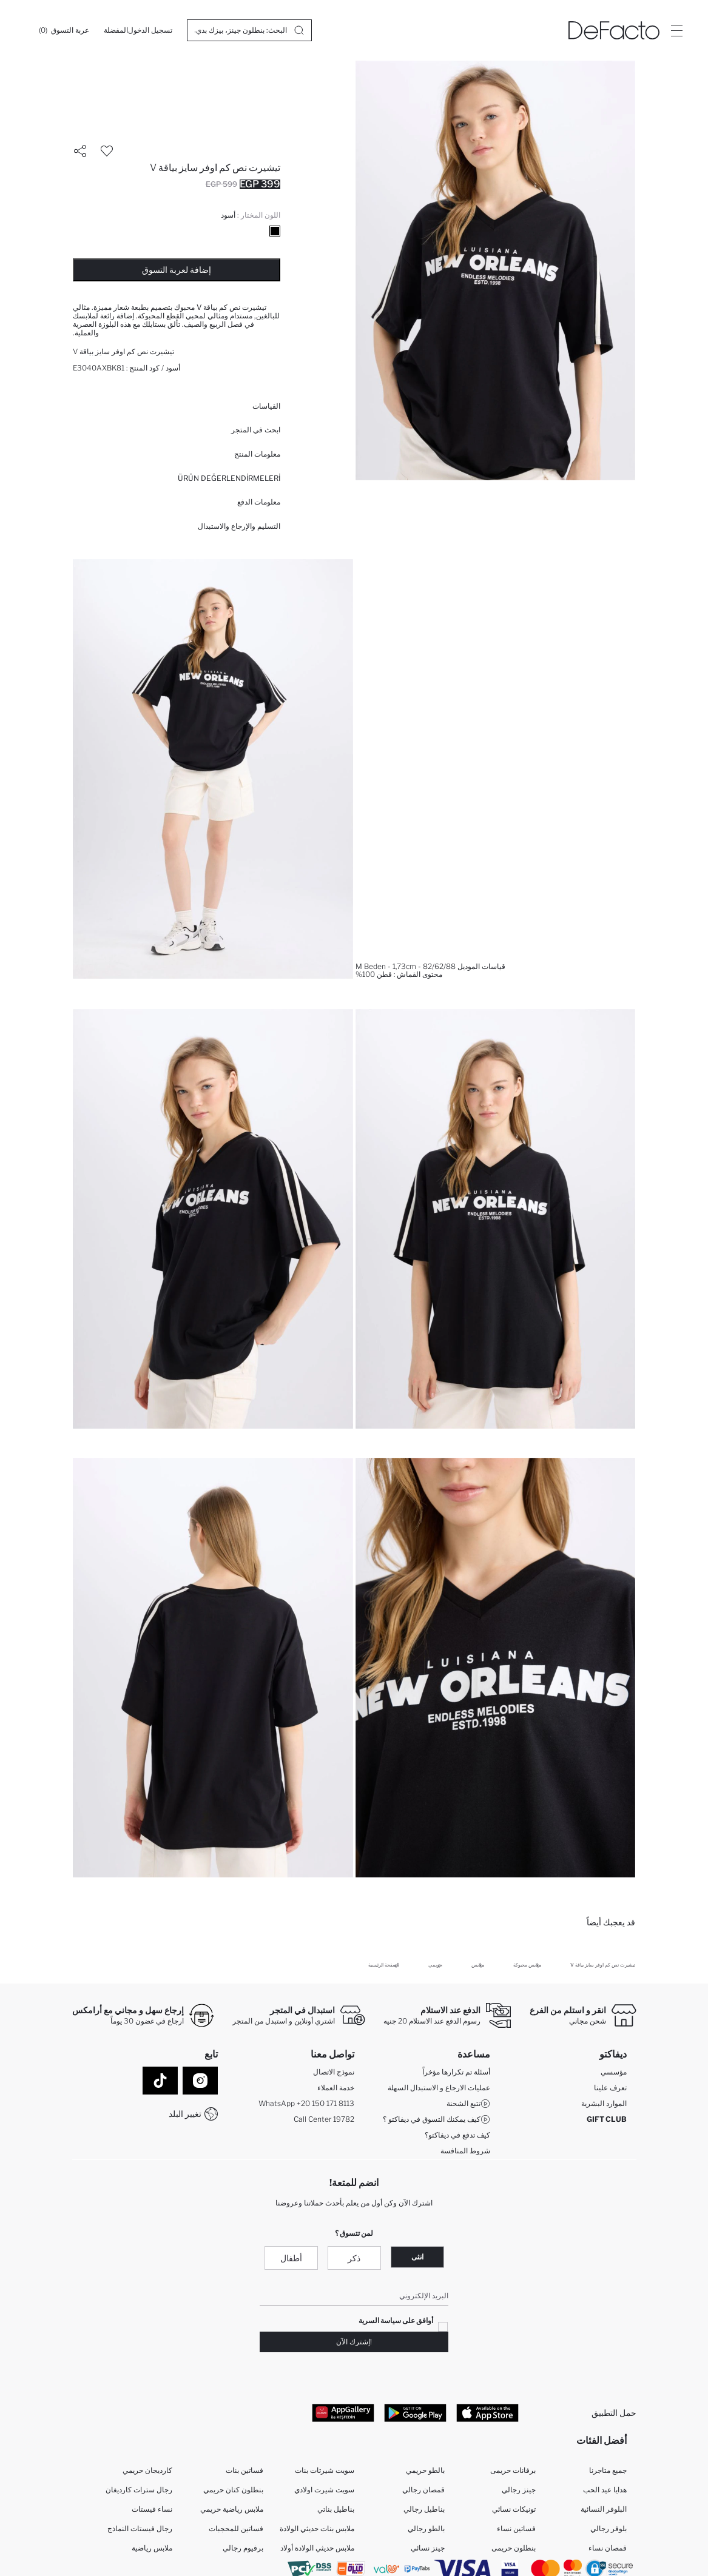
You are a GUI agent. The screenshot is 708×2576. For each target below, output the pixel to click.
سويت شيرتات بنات (324, 2470)
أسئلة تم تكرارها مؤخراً (456, 2071)
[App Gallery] (343, 2413)
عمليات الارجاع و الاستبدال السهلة (439, 2087)
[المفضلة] (116, 30)
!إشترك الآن (354, 2342)
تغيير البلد (185, 2113)
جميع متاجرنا (608, 2470)
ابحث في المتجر (255, 429)
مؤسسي (614, 2071)
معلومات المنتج (257, 453)
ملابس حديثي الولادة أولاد (317, 2548)
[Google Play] (415, 2413)
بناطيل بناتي (335, 2509)
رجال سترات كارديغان (139, 2490)
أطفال (291, 2258)
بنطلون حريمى (513, 2548)
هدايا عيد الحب (605, 2490)
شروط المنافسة (465, 2150)
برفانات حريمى (513, 2470)
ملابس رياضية (152, 2548)
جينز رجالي (519, 2490)
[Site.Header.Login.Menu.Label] (676, 30)
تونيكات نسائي (514, 2509)
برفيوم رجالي (243, 2548)
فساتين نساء (516, 2529)
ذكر (354, 2258)
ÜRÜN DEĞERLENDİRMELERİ (229, 478)
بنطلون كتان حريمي (233, 2490)
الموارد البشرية (604, 2103)
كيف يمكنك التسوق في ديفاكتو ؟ (436, 2119)
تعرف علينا (610, 2087)
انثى (417, 2257)
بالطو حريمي (425, 2470)
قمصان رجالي (423, 2490)
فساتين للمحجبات (236, 2529)
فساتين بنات (244, 2470)
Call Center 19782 (324, 2119)
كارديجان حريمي (147, 2470)
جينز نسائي (428, 2548)
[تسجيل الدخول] (150, 30)
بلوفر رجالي (608, 2529)
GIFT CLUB (607, 2119)
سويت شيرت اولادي (324, 2490)
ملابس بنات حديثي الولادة (317, 2529)
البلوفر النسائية (604, 2509)
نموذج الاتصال (333, 2071)
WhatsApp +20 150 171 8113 (306, 2103)
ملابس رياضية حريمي (231, 2509)
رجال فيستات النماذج (139, 2529)
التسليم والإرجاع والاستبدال (239, 526)
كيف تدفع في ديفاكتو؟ (457, 2134)
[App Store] (487, 2413)
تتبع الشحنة (468, 2103)
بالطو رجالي (426, 2529)
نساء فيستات (152, 2509)
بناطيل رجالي (424, 2509)
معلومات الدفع (258, 501)
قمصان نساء (607, 2548)
